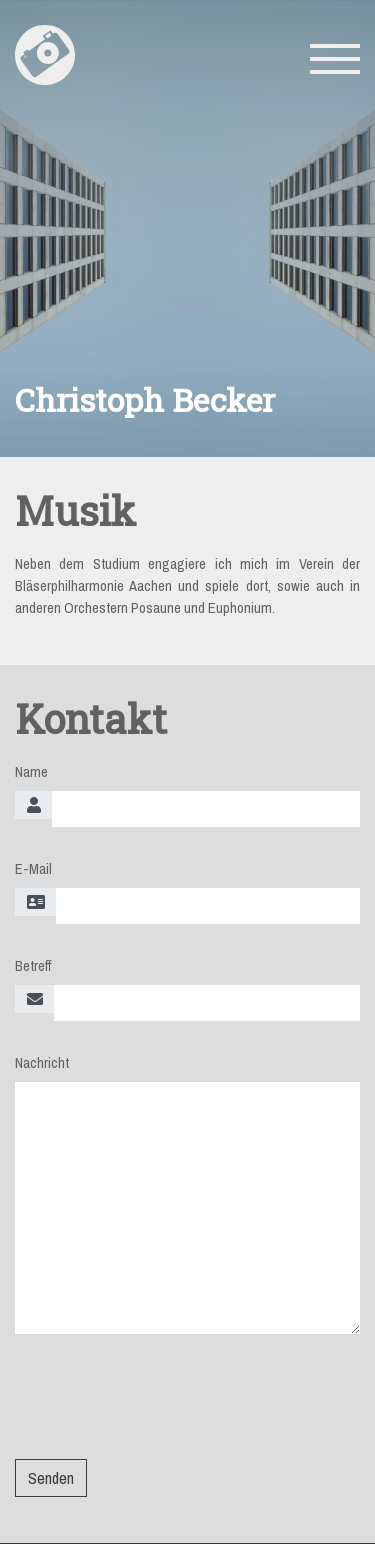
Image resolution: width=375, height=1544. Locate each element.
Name (31, 760)
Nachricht (42, 1051)
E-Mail (33, 857)
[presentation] (167, 1392)
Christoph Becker (145, 386)
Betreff (33, 954)
